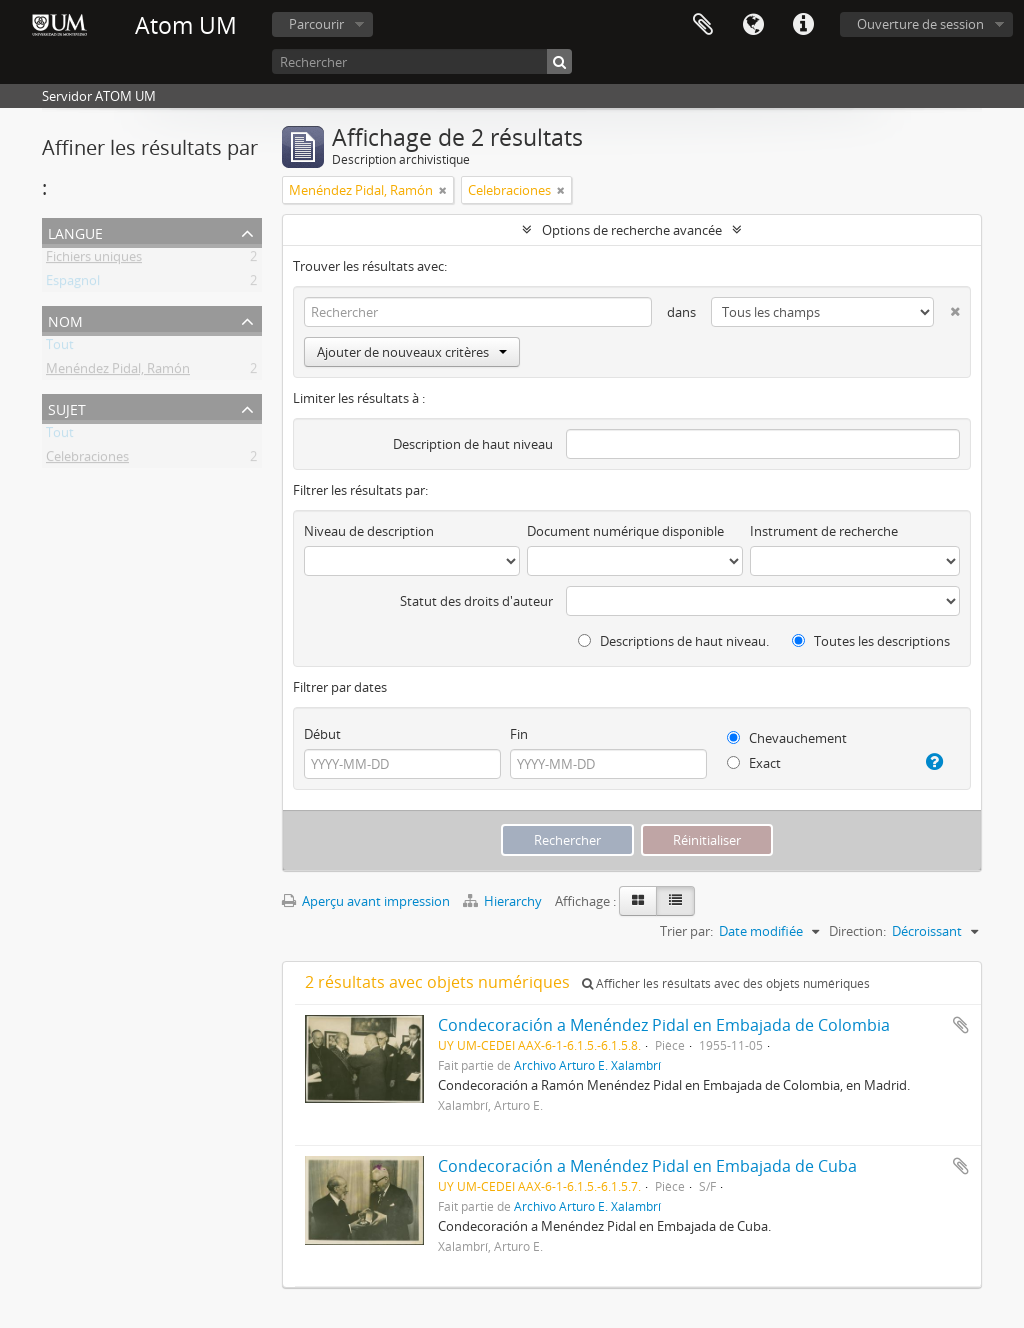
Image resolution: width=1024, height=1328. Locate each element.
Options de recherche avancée (632, 230)
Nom (65, 319)
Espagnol (73, 284)
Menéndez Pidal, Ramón (118, 372)
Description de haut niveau (473, 444)
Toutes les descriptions (871, 641)
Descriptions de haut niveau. (673, 641)
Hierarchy (504, 901)
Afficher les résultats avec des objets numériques (726, 983)
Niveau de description (369, 531)
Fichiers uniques (94, 260)
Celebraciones (87, 460)
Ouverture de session (920, 24)
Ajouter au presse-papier (961, 1025)
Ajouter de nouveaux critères (412, 352)
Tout (60, 348)
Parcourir (316, 24)
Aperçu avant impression (366, 901)
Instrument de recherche (824, 531)
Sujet (67, 407)
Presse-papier (703, 25)
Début (322, 734)
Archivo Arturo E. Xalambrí (587, 1065)
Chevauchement (787, 738)
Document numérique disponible (625, 531)
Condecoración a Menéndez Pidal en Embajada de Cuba (647, 1166)
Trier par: (686, 931)
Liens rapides (803, 25)
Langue (753, 25)
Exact (754, 763)
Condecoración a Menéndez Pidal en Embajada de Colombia (664, 1025)
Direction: (857, 931)
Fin (519, 734)
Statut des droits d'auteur (476, 601)
